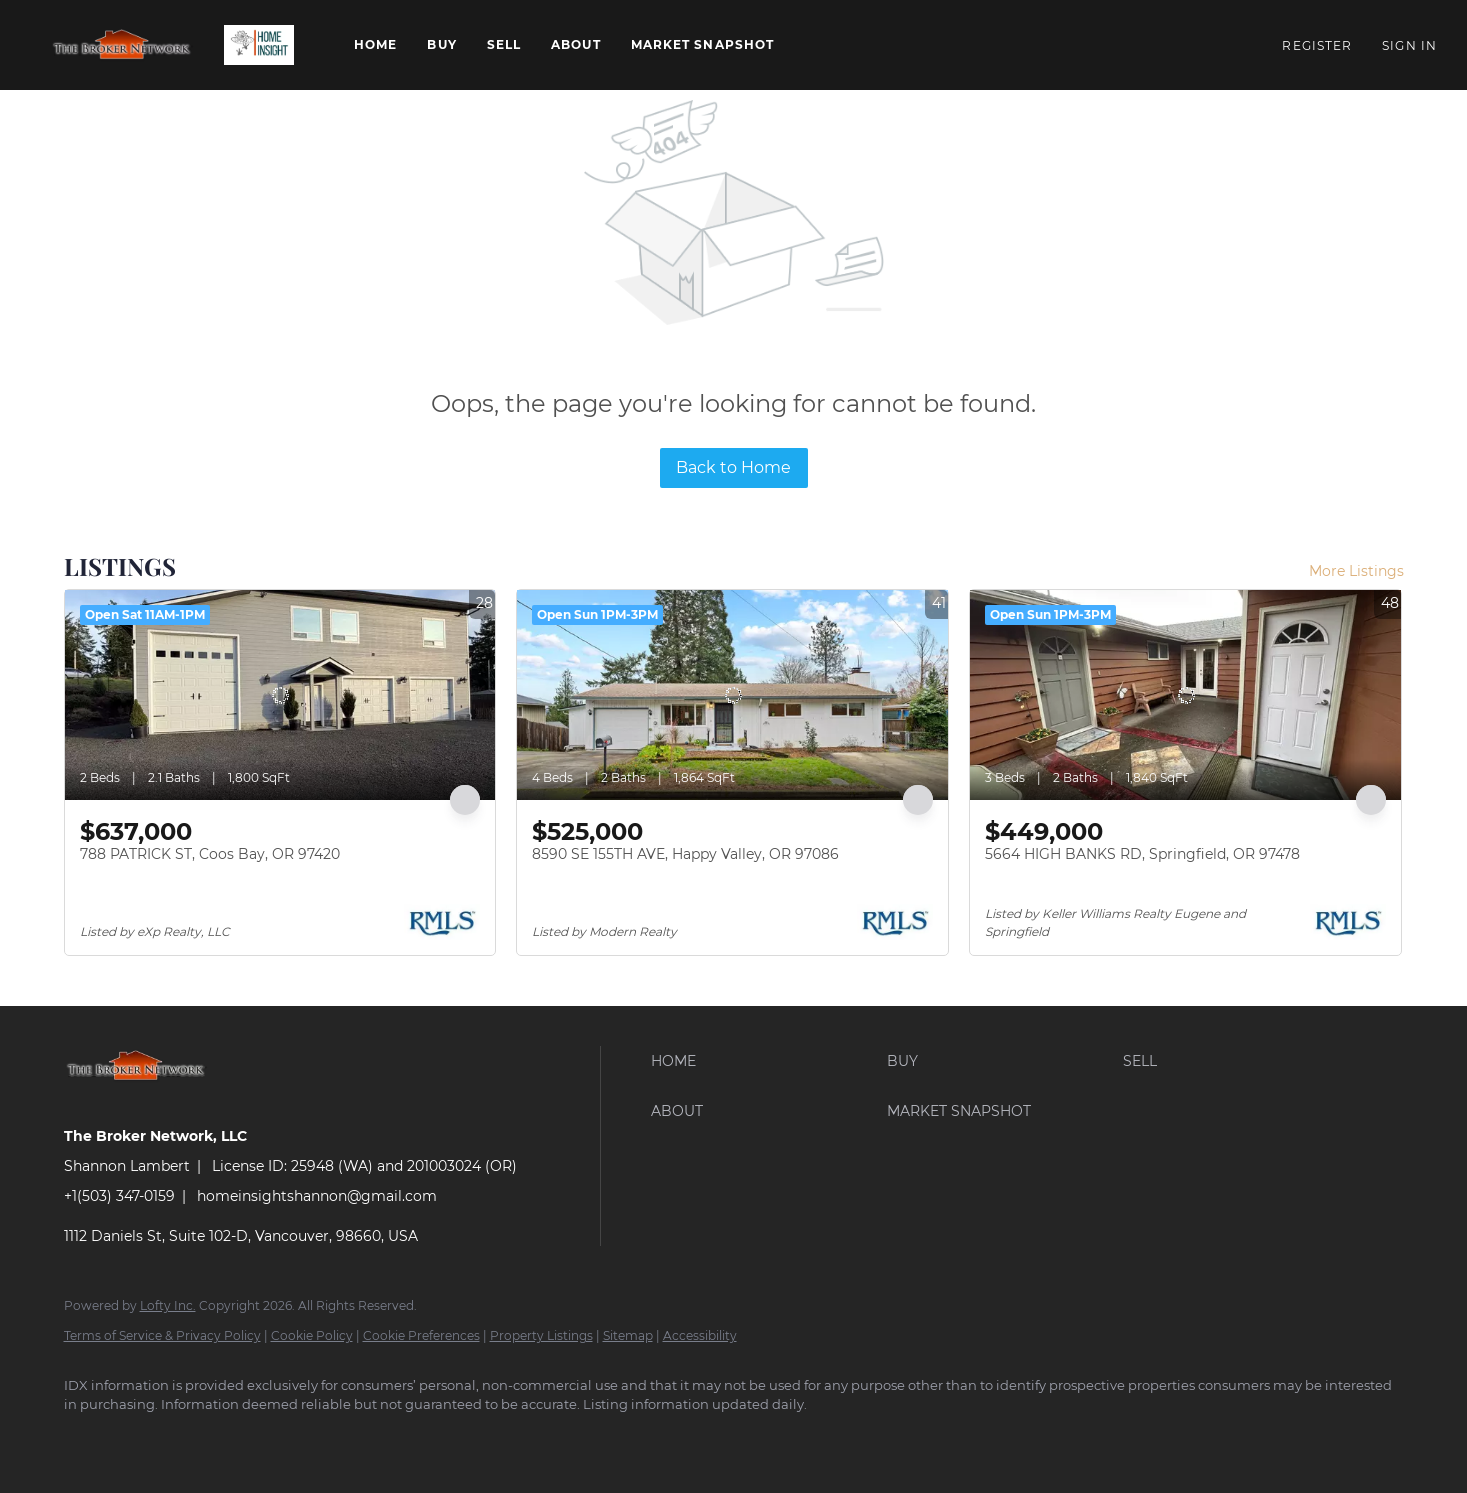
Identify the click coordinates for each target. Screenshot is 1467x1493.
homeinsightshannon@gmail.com (317, 1196)
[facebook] (88, 1439)
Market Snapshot (703, 44)
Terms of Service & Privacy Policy (162, 1335)
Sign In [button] (1409, 45)
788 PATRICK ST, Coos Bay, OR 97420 (210, 854)
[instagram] (262, 1439)
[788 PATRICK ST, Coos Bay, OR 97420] (280, 695)
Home (375, 44)
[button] (122, 45)
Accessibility (700, 1335)
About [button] (576, 44)
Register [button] (1317, 45)
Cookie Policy (312, 1335)
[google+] (320, 1439)
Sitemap (628, 1335)
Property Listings (541, 1335)
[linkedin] (146, 1439)
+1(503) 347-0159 (119, 1196)
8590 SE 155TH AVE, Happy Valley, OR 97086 (685, 854)
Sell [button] (504, 44)
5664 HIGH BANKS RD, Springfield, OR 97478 (1142, 854)
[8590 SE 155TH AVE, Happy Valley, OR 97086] (732, 695)
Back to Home (733, 467)
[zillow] (204, 1439)
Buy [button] (441, 44)
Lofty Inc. (168, 1305)
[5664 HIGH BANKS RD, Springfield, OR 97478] (1185, 695)
